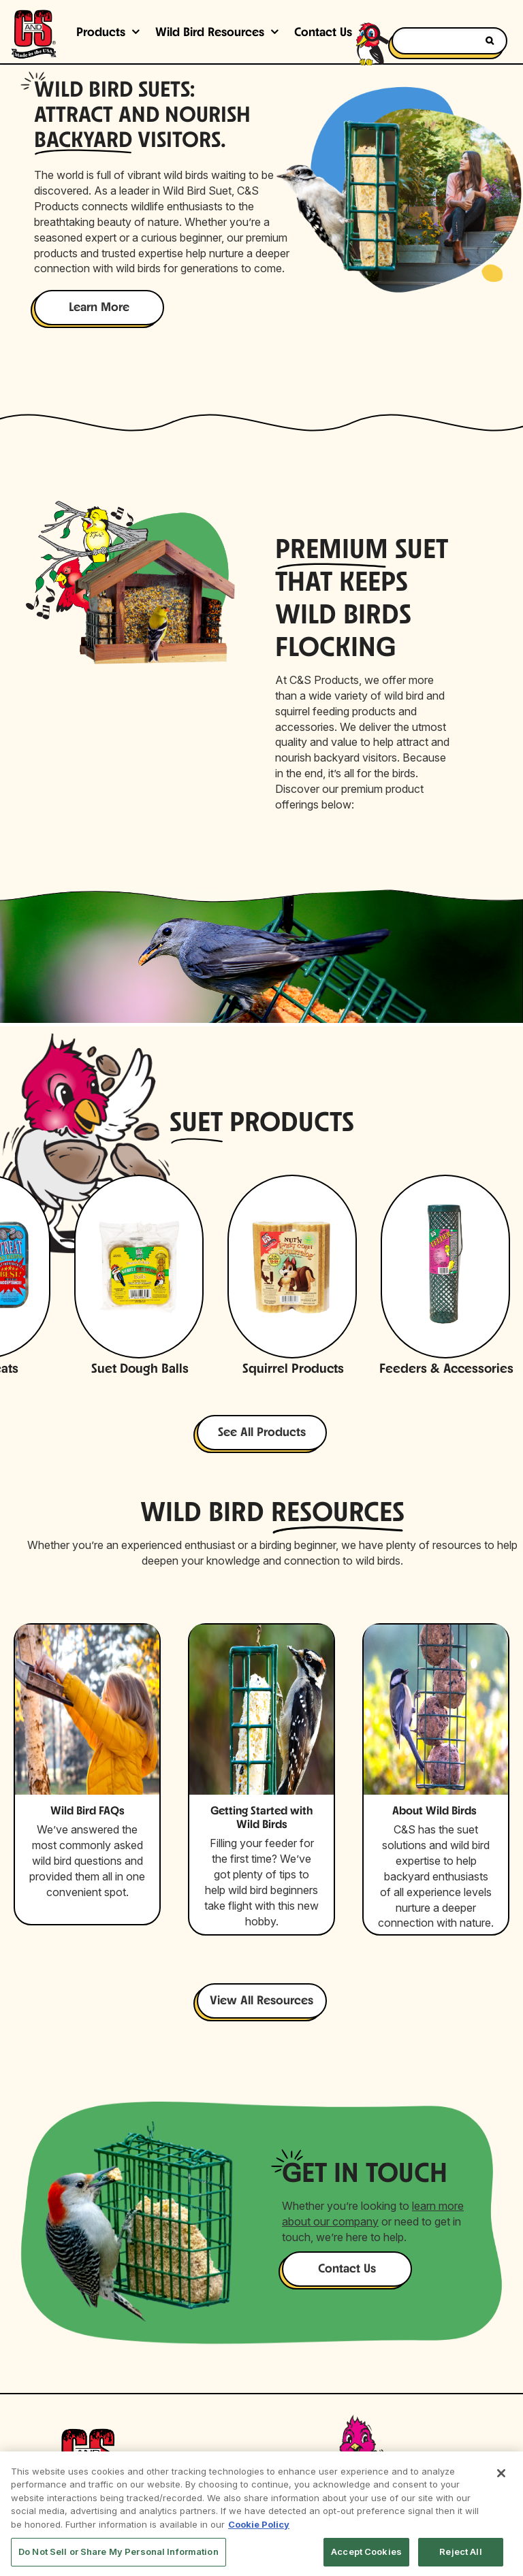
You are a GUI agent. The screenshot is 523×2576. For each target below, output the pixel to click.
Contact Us (347, 2269)
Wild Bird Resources (209, 33)
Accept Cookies (366, 2551)
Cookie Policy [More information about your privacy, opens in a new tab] (258, 2524)
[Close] (501, 2473)
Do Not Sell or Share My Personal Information (118, 2551)
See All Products (262, 1432)
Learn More (99, 307)
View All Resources (261, 2001)
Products (100, 33)
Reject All (460, 2551)
